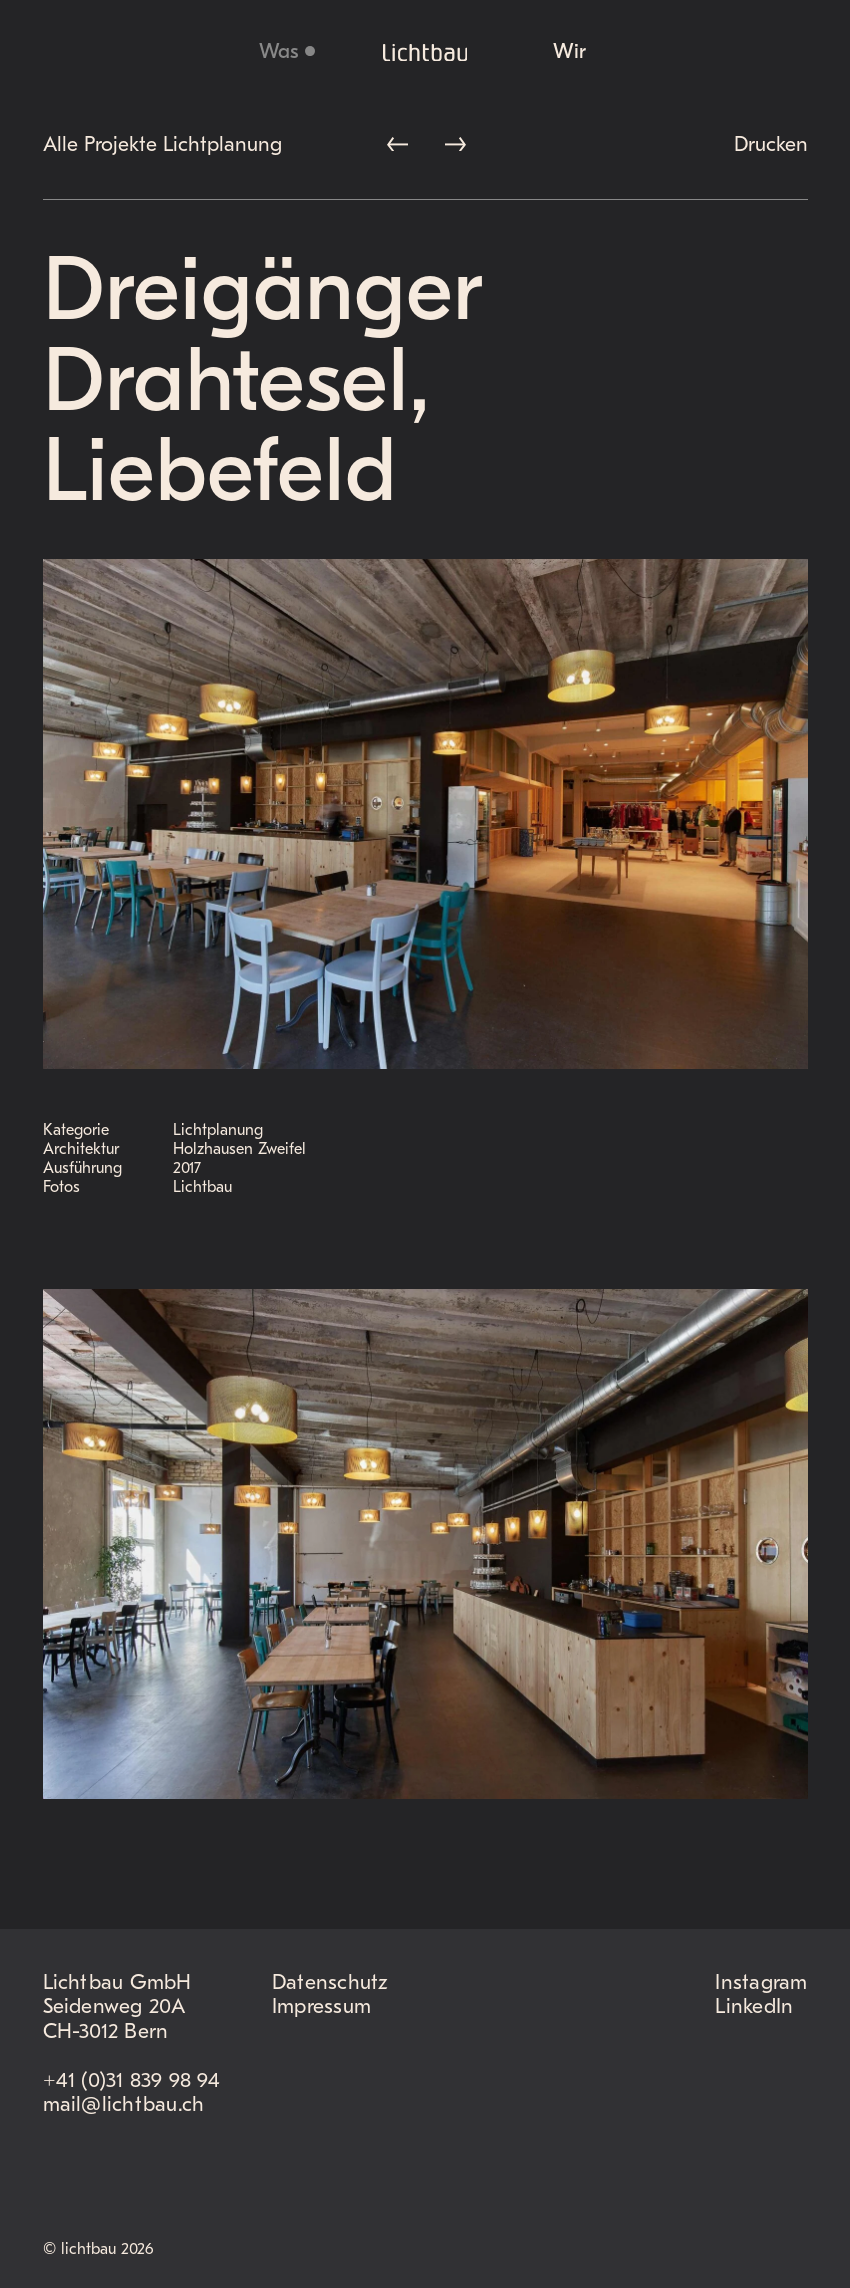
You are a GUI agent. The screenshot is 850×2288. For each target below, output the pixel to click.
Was (278, 52)
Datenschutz (330, 1983)
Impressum (321, 2007)
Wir (569, 52)
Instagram (761, 1983)
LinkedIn (754, 2007)
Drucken (771, 145)
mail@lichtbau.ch (124, 2105)
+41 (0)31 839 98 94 (131, 2081)
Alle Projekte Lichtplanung (162, 145)
